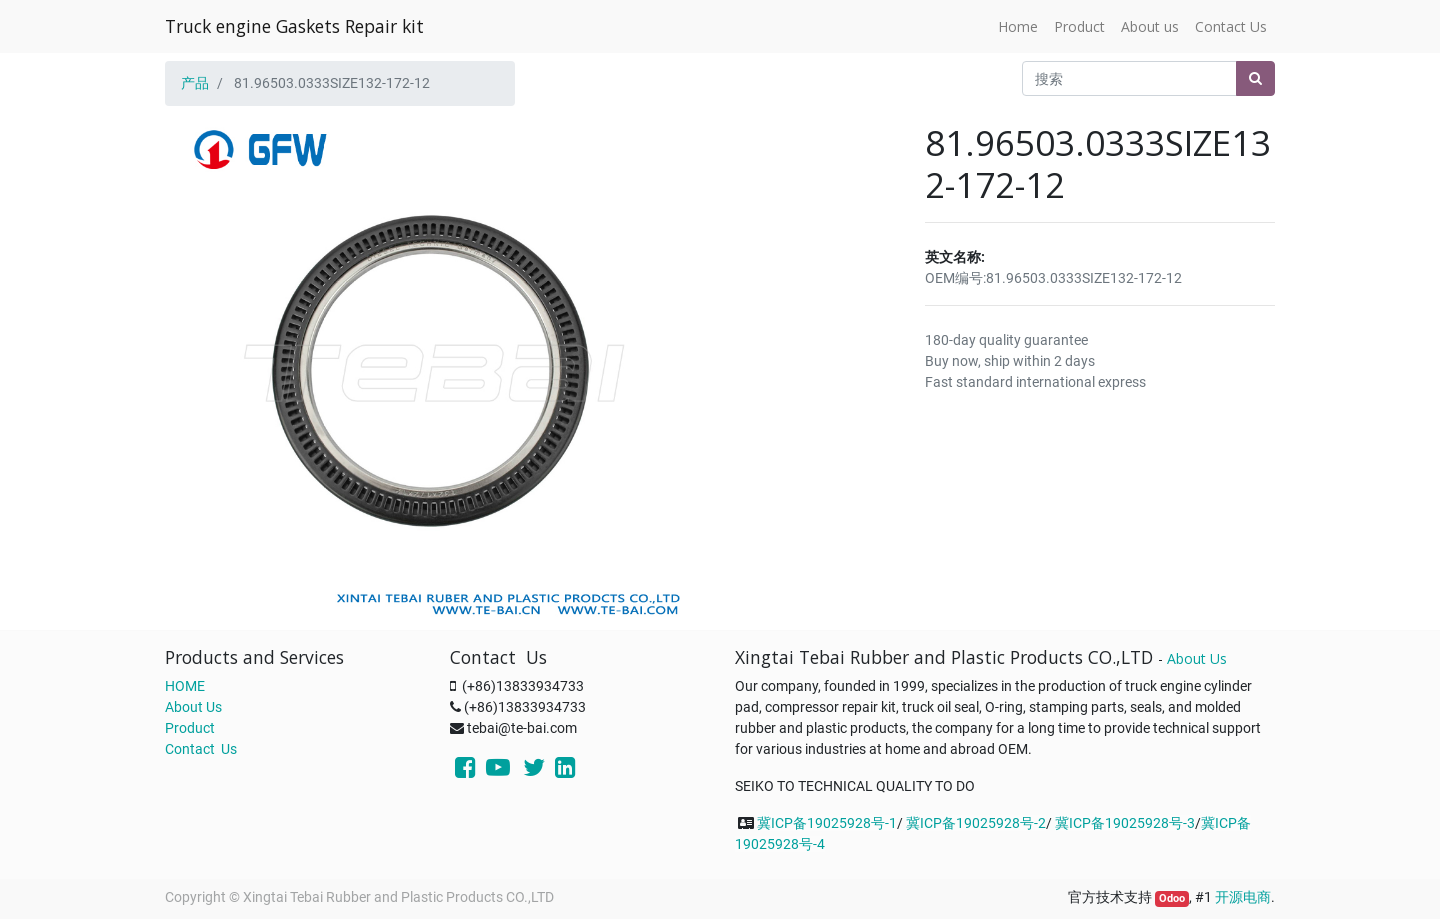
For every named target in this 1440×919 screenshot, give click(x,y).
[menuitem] (1018, 26)
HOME (185, 686)
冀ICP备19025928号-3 (1125, 823)
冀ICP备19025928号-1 (827, 823)
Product (190, 728)
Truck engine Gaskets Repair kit (294, 26)
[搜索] (1255, 78)
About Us (193, 707)
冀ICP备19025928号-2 (976, 823)
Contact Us (201, 749)
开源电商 (1243, 897)
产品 (195, 83)
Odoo (1172, 898)
